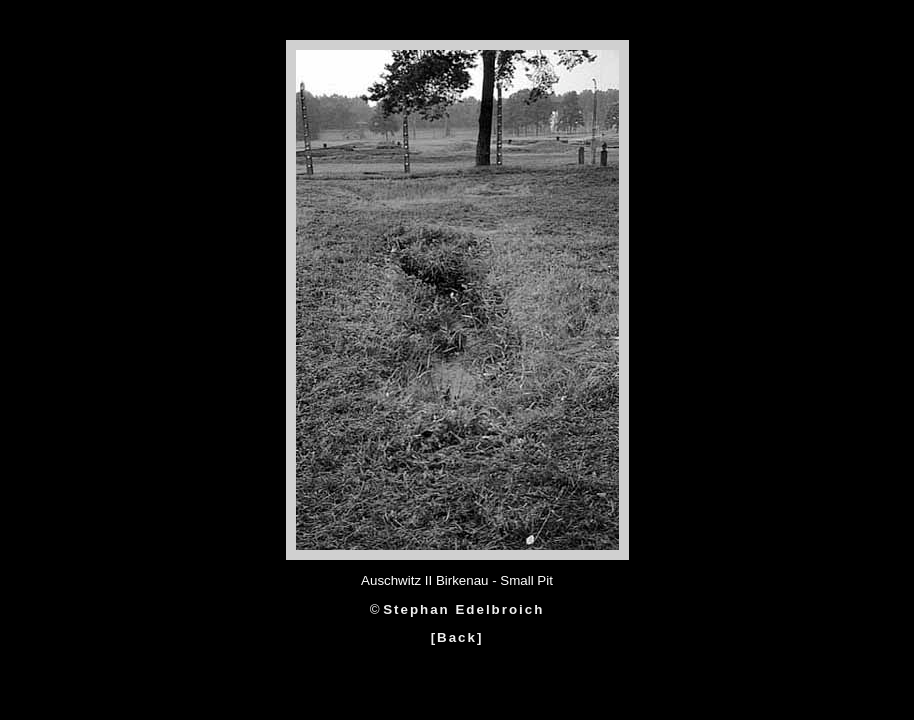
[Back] (457, 637)
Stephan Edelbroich (463, 609)
